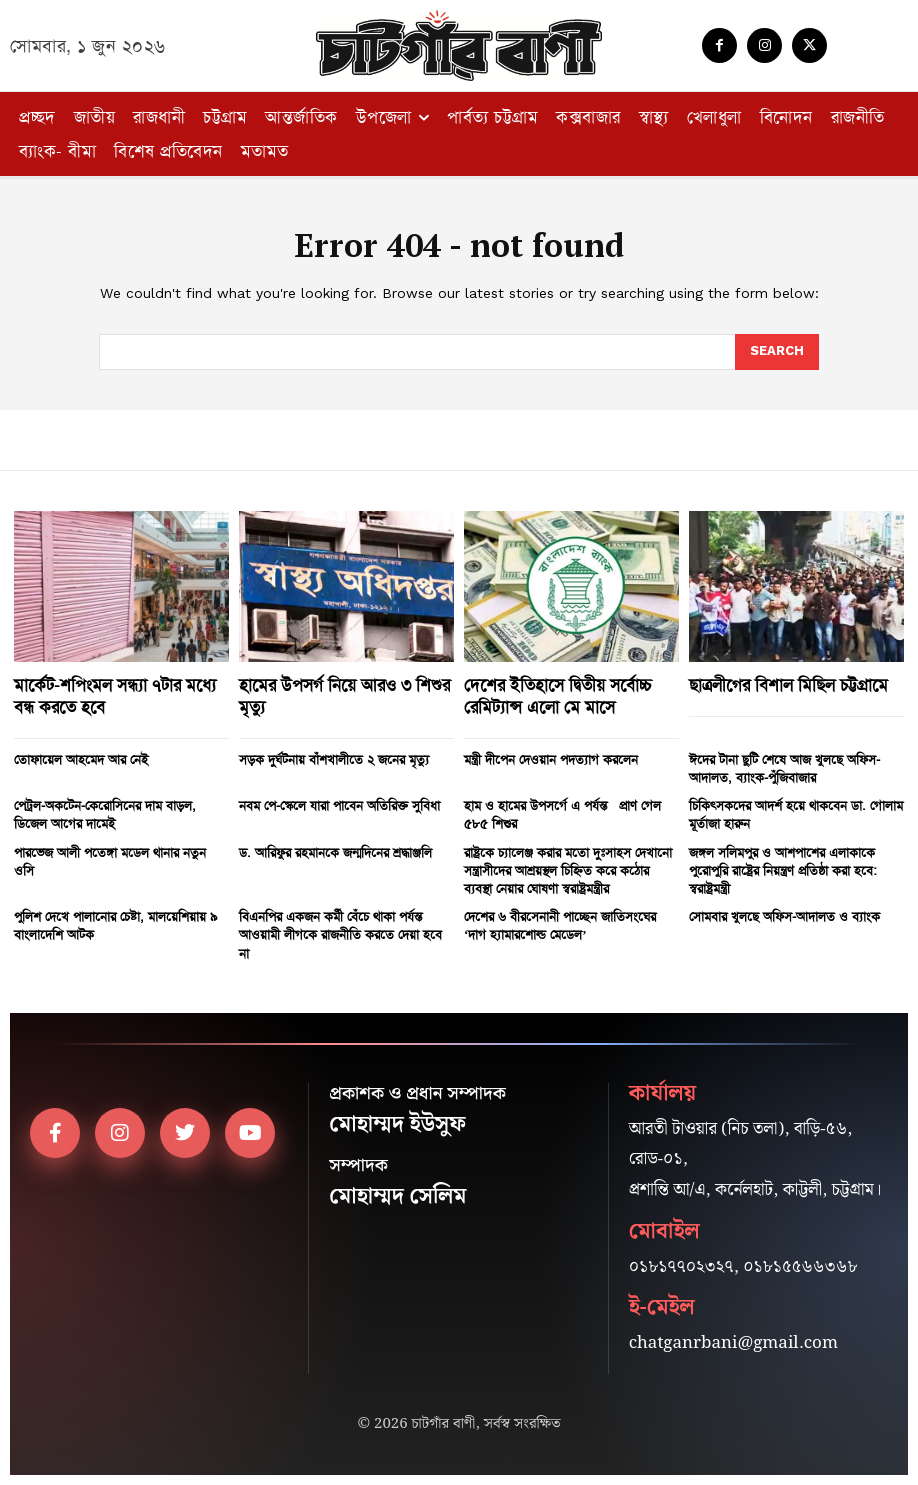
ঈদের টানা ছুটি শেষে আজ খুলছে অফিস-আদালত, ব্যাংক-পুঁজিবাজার (784, 768)
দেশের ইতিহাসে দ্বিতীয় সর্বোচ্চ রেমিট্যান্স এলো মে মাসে (558, 696)
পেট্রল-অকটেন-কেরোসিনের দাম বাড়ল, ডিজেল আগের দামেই (105, 814)
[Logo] (459, 45)
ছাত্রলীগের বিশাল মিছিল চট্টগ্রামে (788, 685)
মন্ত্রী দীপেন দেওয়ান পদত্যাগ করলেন (551, 759)
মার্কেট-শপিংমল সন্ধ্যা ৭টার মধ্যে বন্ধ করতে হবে (115, 696)
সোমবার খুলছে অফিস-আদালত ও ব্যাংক (784, 916)
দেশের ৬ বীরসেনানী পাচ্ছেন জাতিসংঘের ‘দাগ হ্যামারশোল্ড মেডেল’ (560, 925)
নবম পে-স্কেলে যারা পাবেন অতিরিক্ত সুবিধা (339, 805)
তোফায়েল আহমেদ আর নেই (81, 759)
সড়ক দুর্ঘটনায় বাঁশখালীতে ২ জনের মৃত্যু (334, 759)
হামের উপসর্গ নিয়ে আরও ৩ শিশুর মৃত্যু (344, 696)
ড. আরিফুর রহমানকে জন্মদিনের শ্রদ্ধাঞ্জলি (335, 852)
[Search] (777, 352)
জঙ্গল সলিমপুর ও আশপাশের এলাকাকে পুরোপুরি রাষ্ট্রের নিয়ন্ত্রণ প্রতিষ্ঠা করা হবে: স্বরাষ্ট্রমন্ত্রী (783, 870)
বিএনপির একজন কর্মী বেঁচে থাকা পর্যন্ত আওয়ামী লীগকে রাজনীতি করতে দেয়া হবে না (340, 934)
